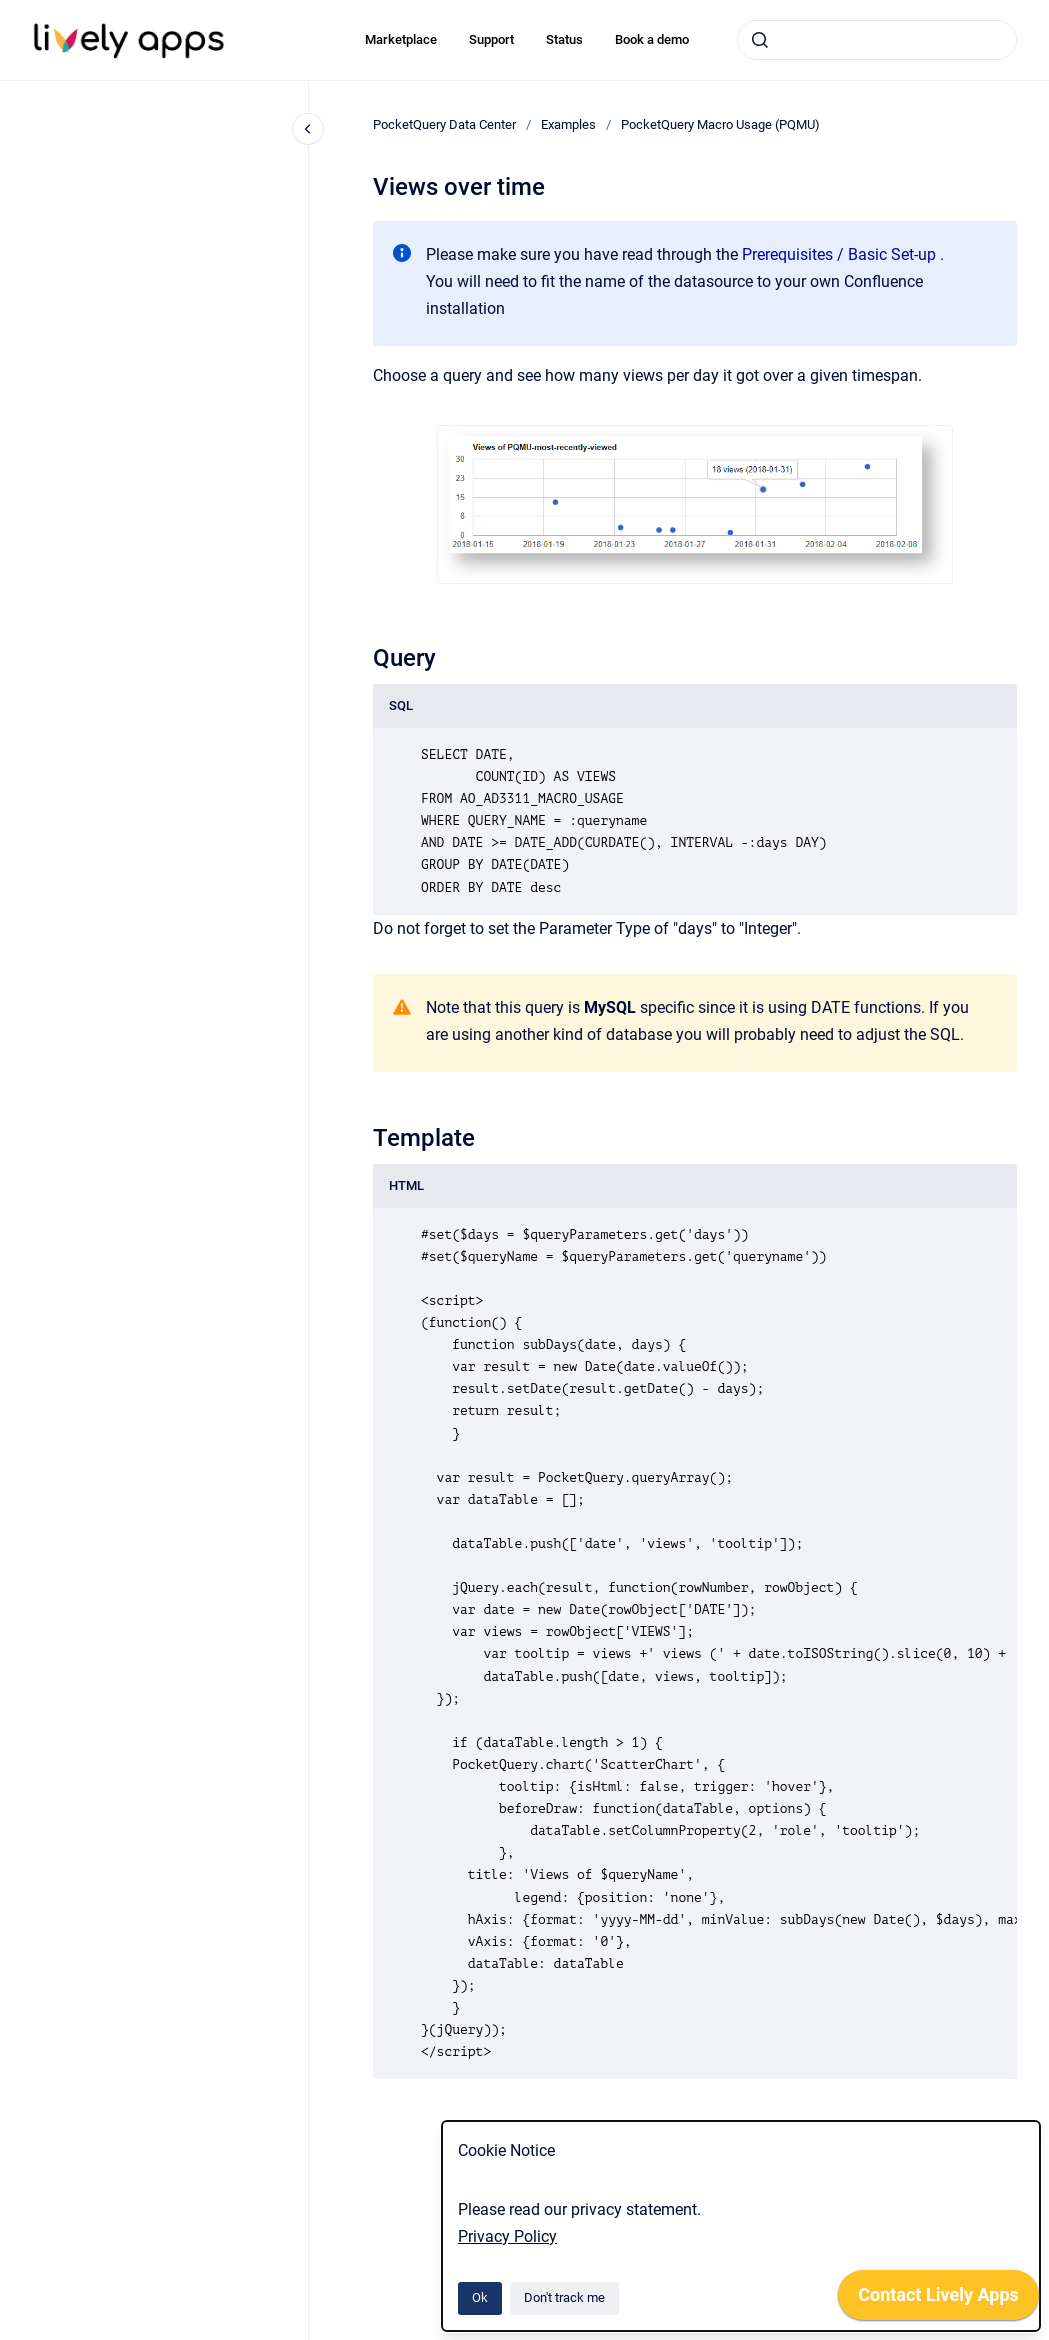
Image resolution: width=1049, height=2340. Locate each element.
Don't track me (564, 2297)
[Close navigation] (308, 129)
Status (564, 39)
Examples (568, 124)
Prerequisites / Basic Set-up (839, 254)
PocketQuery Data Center (444, 124)
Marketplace (401, 39)
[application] (938, 2300)
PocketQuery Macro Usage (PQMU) (720, 124)
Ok (480, 2297)
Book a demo (652, 39)
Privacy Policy (507, 2236)
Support (491, 39)
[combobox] (877, 40)
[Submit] (760, 40)
